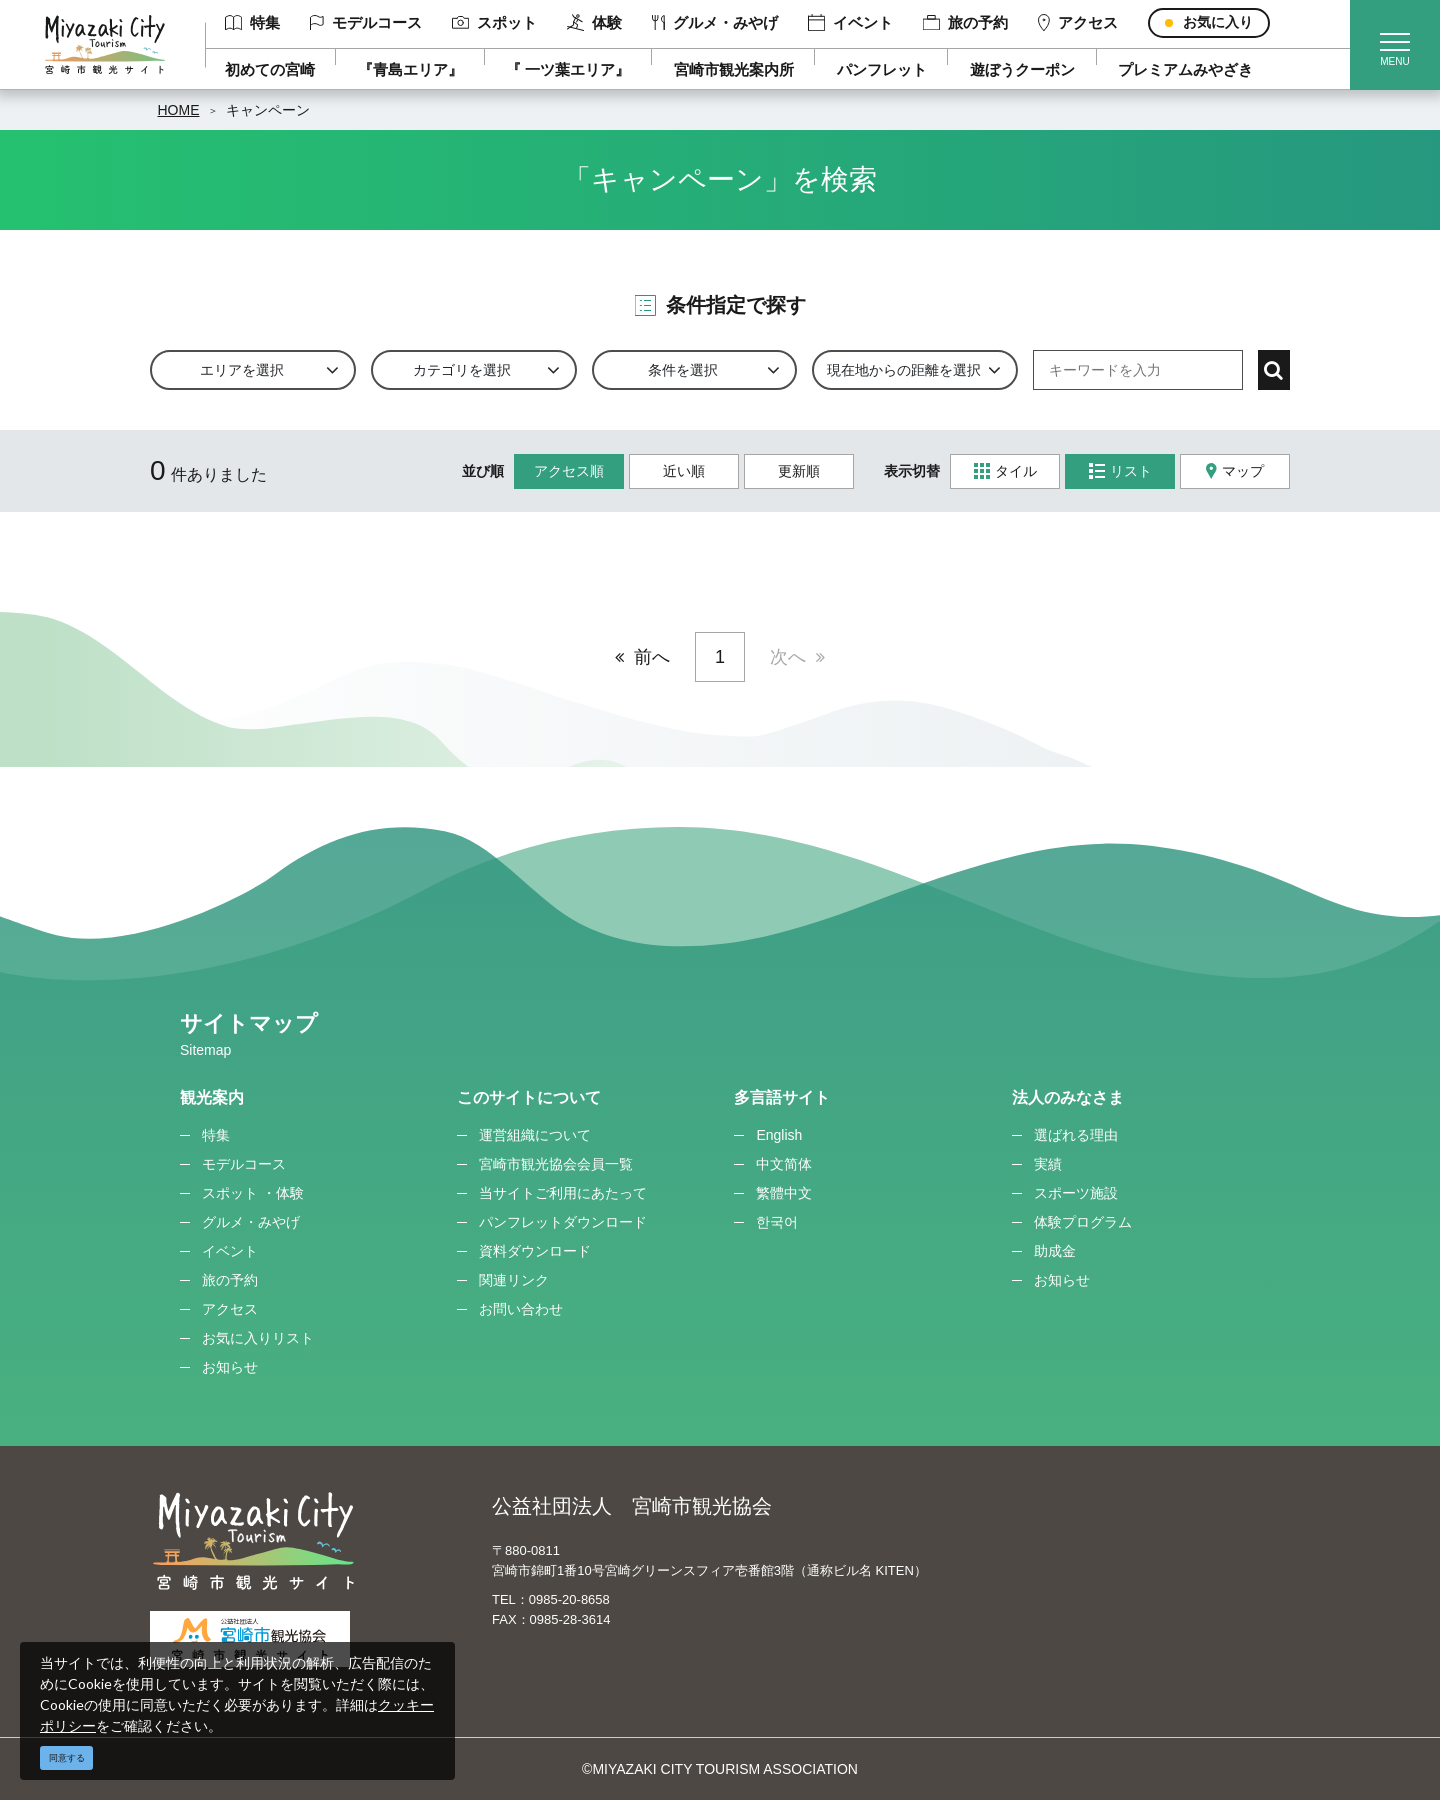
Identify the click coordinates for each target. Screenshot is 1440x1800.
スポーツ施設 (1076, 1193)
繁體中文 (784, 1193)
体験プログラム (1083, 1222)
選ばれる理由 (1076, 1135)
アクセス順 (569, 471)
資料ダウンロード (535, 1251)
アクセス (1078, 23)
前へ (652, 657)
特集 (252, 22)
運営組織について (535, 1135)
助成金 (1055, 1251)
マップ (1235, 471)
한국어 (777, 1222)
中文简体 (784, 1164)
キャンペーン (268, 110)
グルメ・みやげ (715, 22)
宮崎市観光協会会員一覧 (556, 1164)
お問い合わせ (521, 1309)
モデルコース (366, 22)
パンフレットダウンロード (563, 1222)
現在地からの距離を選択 (904, 370)
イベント (850, 23)
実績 (1048, 1164)
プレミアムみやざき (1185, 69)
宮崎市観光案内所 (734, 69)
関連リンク (514, 1280)
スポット (494, 22)
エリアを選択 (242, 370)
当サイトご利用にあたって (563, 1193)
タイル (1005, 471)
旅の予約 (965, 22)
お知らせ (230, 1367)
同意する (67, 1758)
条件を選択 (683, 370)
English (779, 1135)
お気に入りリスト (258, 1338)
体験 (594, 23)
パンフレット (882, 69)
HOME (179, 110)
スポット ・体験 (253, 1193)
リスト (1120, 471)
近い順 (684, 471)
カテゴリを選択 (462, 370)
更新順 (799, 471)
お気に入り (1218, 22)
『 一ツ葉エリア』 (568, 69)
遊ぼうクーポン (1022, 69)
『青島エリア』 (410, 69)
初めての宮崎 (270, 69)
